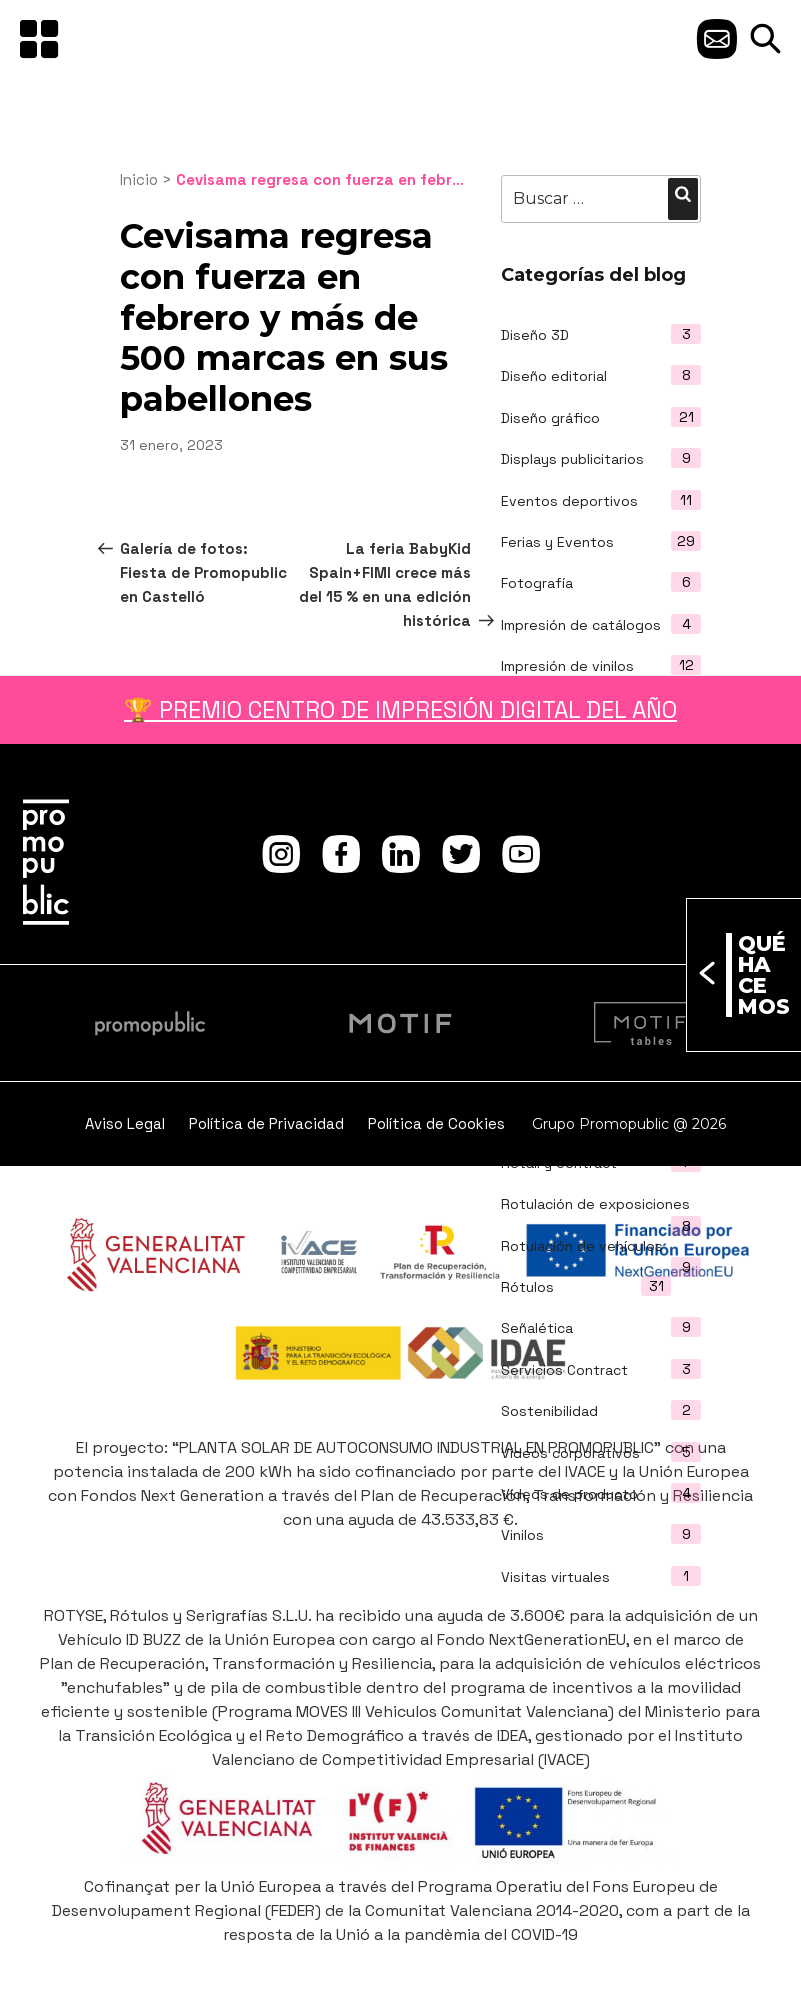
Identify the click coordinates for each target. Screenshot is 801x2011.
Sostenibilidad (549, 1411)
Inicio (139, 179)
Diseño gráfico (550, 418)
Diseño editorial (554, 376)
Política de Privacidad (266, 1123)
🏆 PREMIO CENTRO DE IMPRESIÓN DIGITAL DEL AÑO (400, 710)
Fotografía (537, 583)
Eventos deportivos (569, 501)
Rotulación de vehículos (582, 1246)
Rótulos (527, 1287)
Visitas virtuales (555, 1577)
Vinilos (522, 1535)
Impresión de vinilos (567, 666)
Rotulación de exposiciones (595, 1204)
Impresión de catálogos (581, 625)
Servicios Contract (564, 1370)
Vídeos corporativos (570, 1453)
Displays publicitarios (572, 459)
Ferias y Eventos (557, 542)
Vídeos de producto (569, 1494)
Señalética (537, 1328)
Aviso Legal (125, 1123)
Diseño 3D (535, 335)
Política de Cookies (436, 1123)
